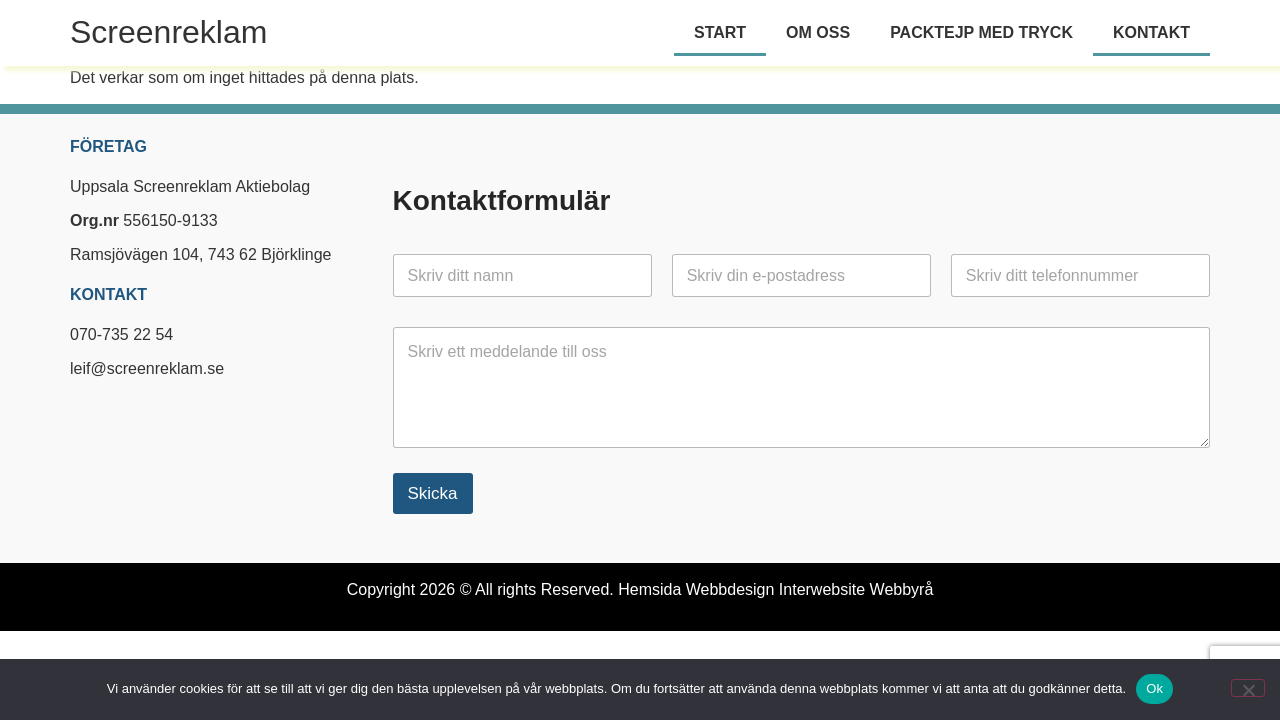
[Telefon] (1080, 275)
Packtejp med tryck (981, 32)
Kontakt (1151, 32)
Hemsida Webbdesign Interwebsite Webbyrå (775, 589)
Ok (1154, 688)
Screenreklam (168, 32)
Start (720, 32)
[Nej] (1248, 688)
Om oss (818, 32)
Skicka (433, 493)
